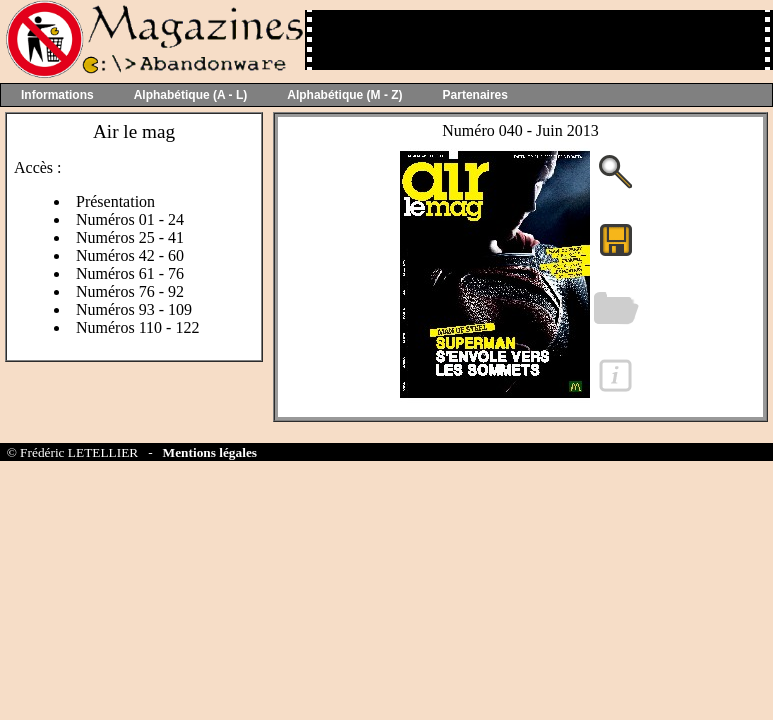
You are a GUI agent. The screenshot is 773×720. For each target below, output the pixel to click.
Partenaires (475, 95)
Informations (57, 95)
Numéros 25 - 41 (130, 237)
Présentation (115, 201)
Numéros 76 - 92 (130, 291)
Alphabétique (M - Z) (344, 95)
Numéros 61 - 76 (130, 273)
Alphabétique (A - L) (191, 95)
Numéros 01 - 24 (130, 219)
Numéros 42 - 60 (130, 255)
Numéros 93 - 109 (134, 309)
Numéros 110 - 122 (137, 327)
